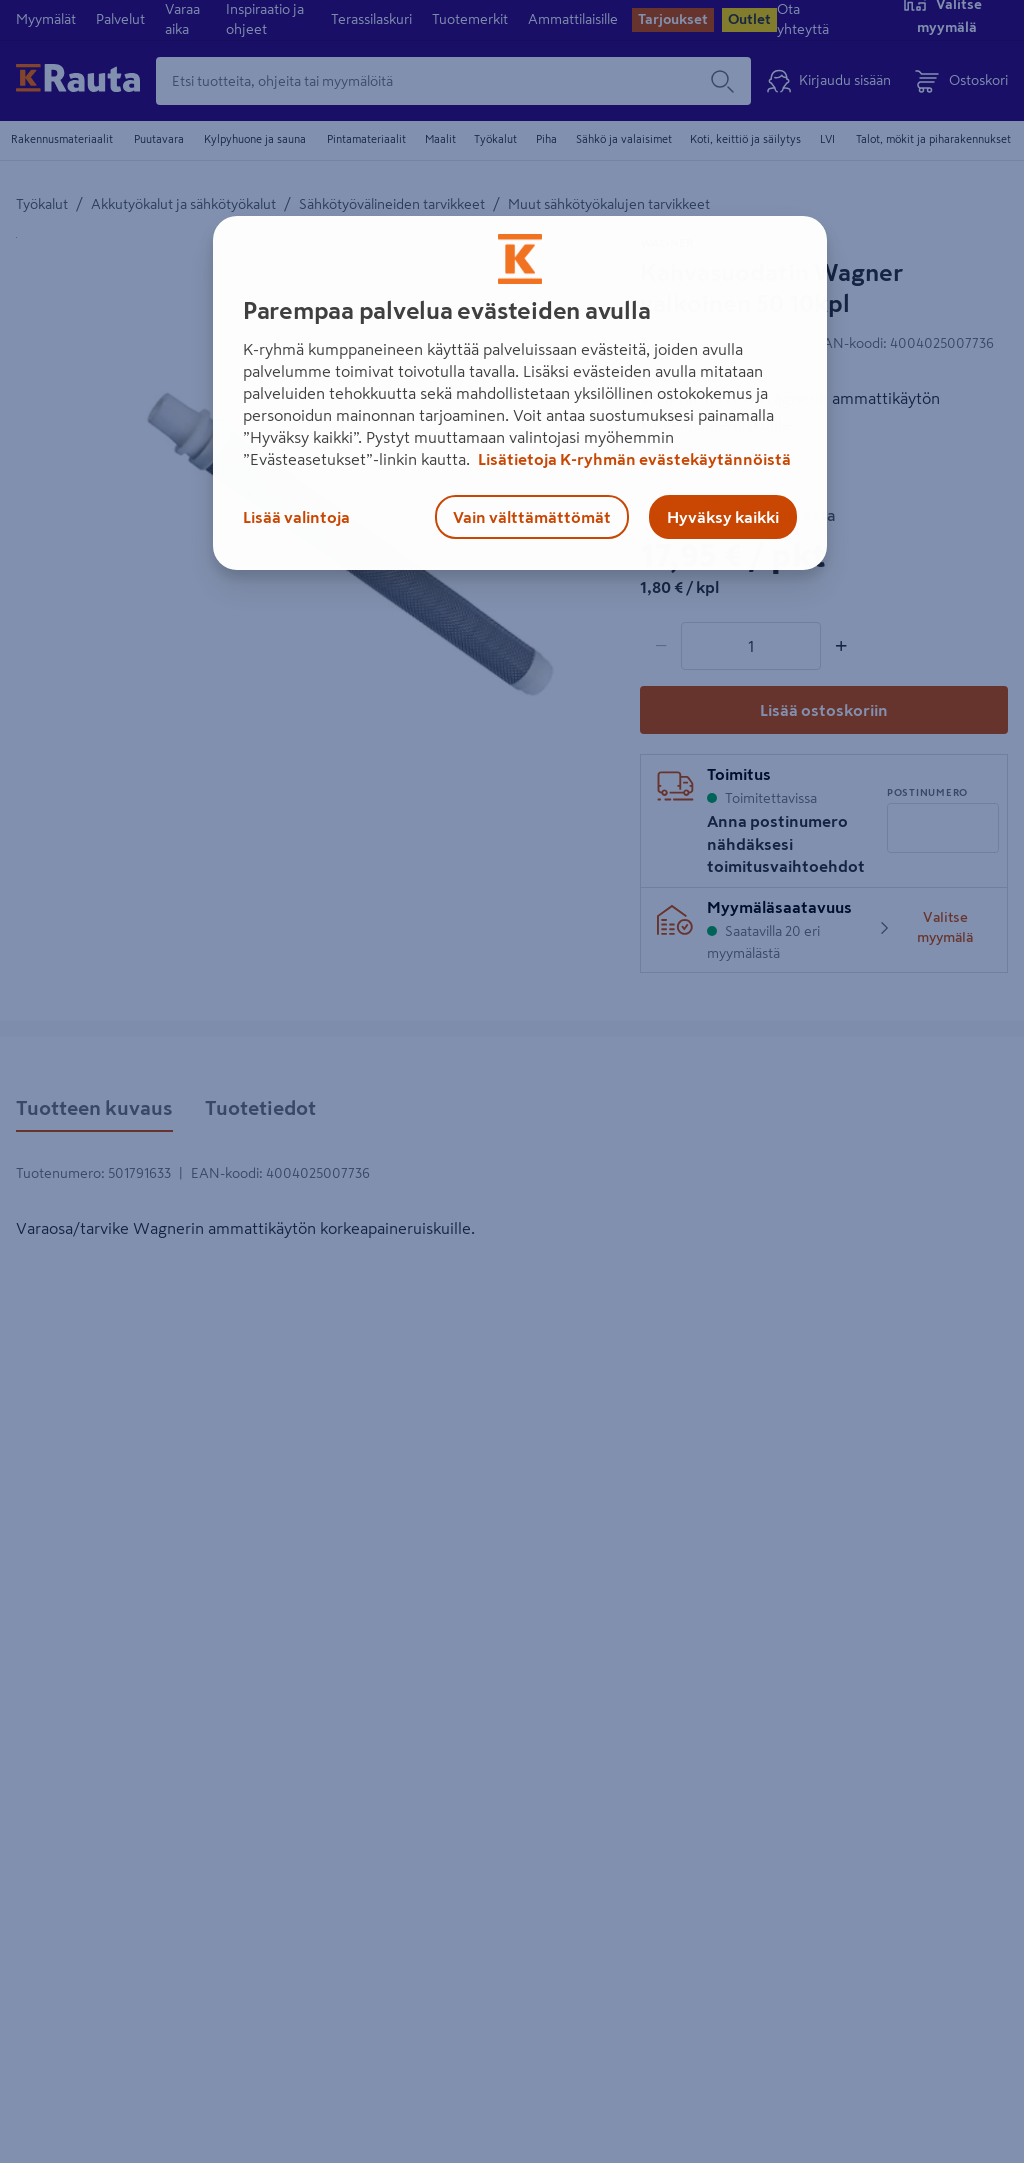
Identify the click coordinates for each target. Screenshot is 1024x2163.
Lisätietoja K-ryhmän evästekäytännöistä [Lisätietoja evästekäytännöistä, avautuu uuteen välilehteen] (633, 459)
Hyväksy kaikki (723, 517)
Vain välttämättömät (532, 517)
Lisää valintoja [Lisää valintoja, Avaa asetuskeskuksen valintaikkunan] (296, 517)
